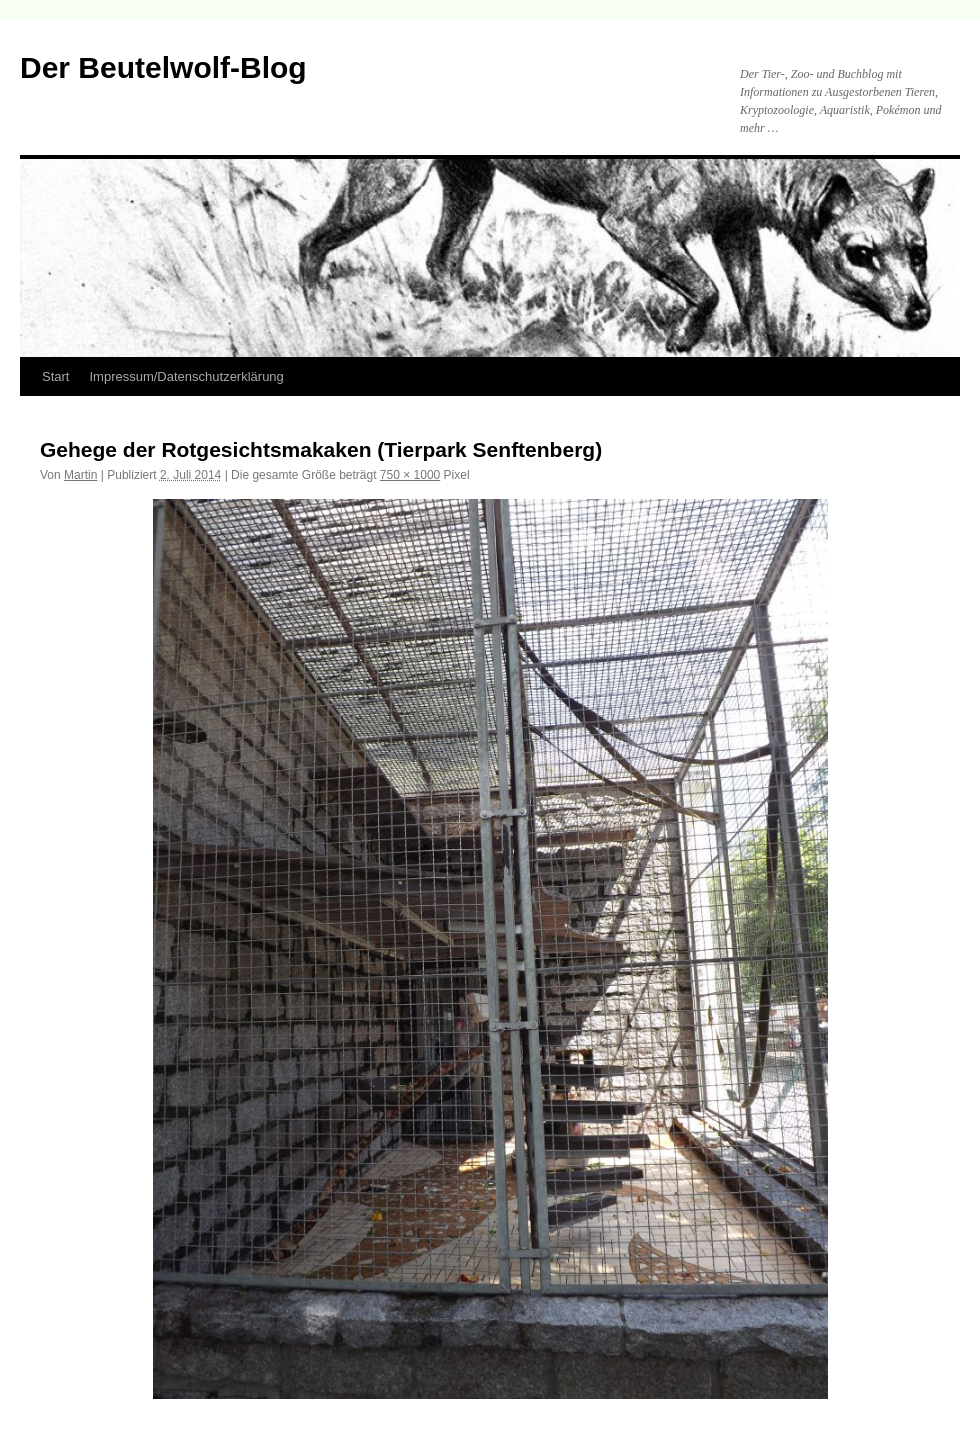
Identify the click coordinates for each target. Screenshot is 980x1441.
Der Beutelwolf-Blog (163, 67)
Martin (80, 475)
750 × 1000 (410, 475)
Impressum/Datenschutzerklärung (186, 376)
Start (55, 376)
